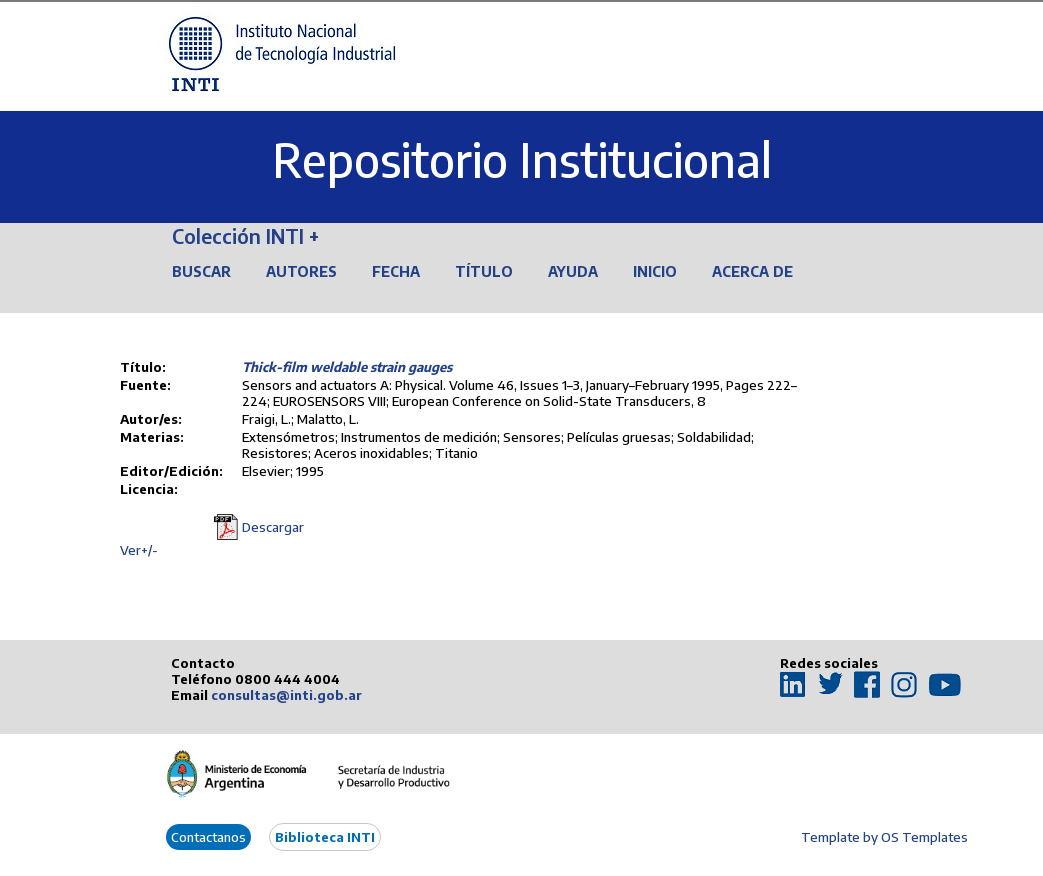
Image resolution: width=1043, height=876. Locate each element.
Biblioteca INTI (325, 837)
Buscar (201, 271)
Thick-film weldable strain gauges (347, 367)
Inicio (655, 271)
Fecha (396, 271)
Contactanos (208, 837)
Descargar (273, 527)
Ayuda (573, 271)
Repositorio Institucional (522, 159)
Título (484, 271)
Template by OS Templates (884, 837)
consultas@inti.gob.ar (286, 695)
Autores (301, 271)
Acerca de (752, 271)
